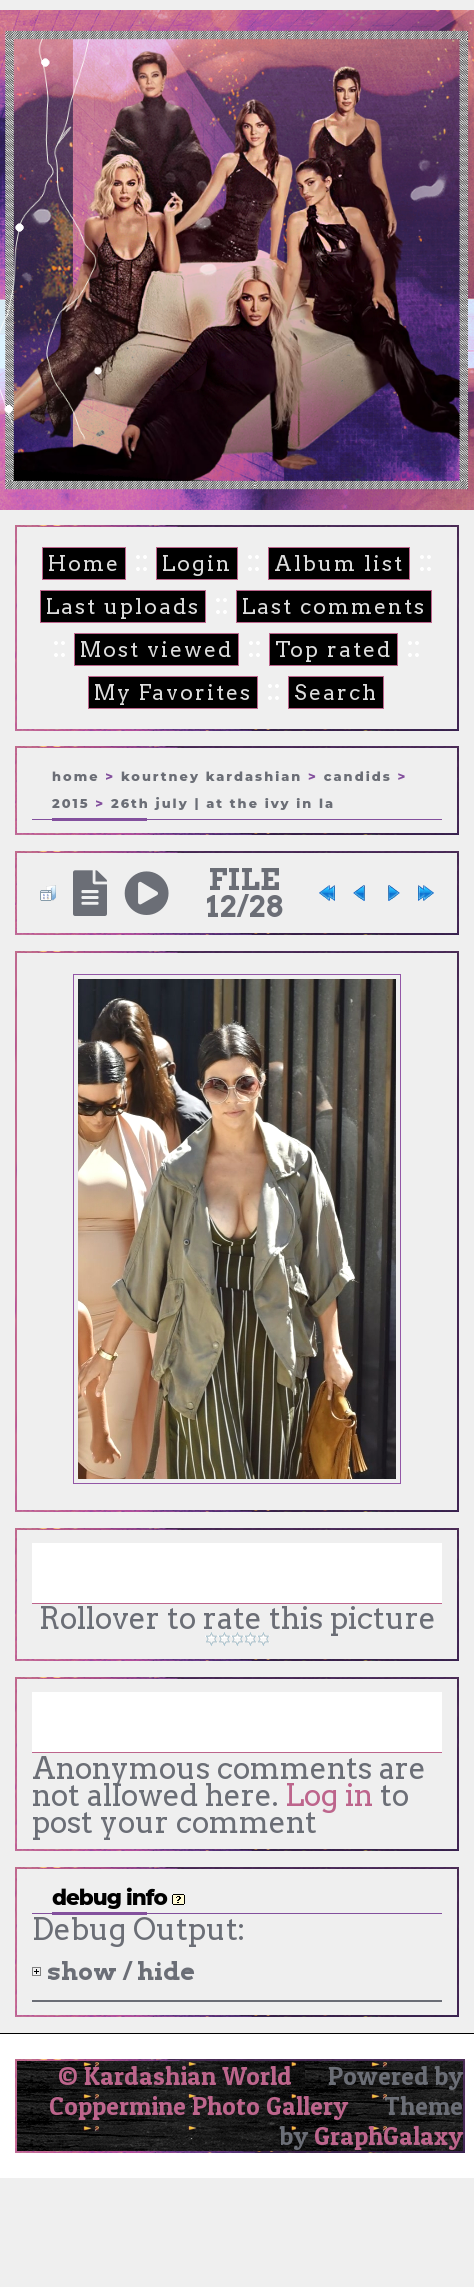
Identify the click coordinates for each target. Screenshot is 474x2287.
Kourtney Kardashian (211, 776)
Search (336, 692)
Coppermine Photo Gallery (198, 2106)
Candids (358, 776)
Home (84, 563)
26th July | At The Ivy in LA (223, 803)
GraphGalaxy (388, 2136)
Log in (329, 1795)
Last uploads (123, 606)
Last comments (334, 606)
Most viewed (156, 649)
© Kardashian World (175, 2076)
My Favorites (173, 692)
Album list (339, 563)
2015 (71, 803)
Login (197, 563)
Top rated (333, 649)
